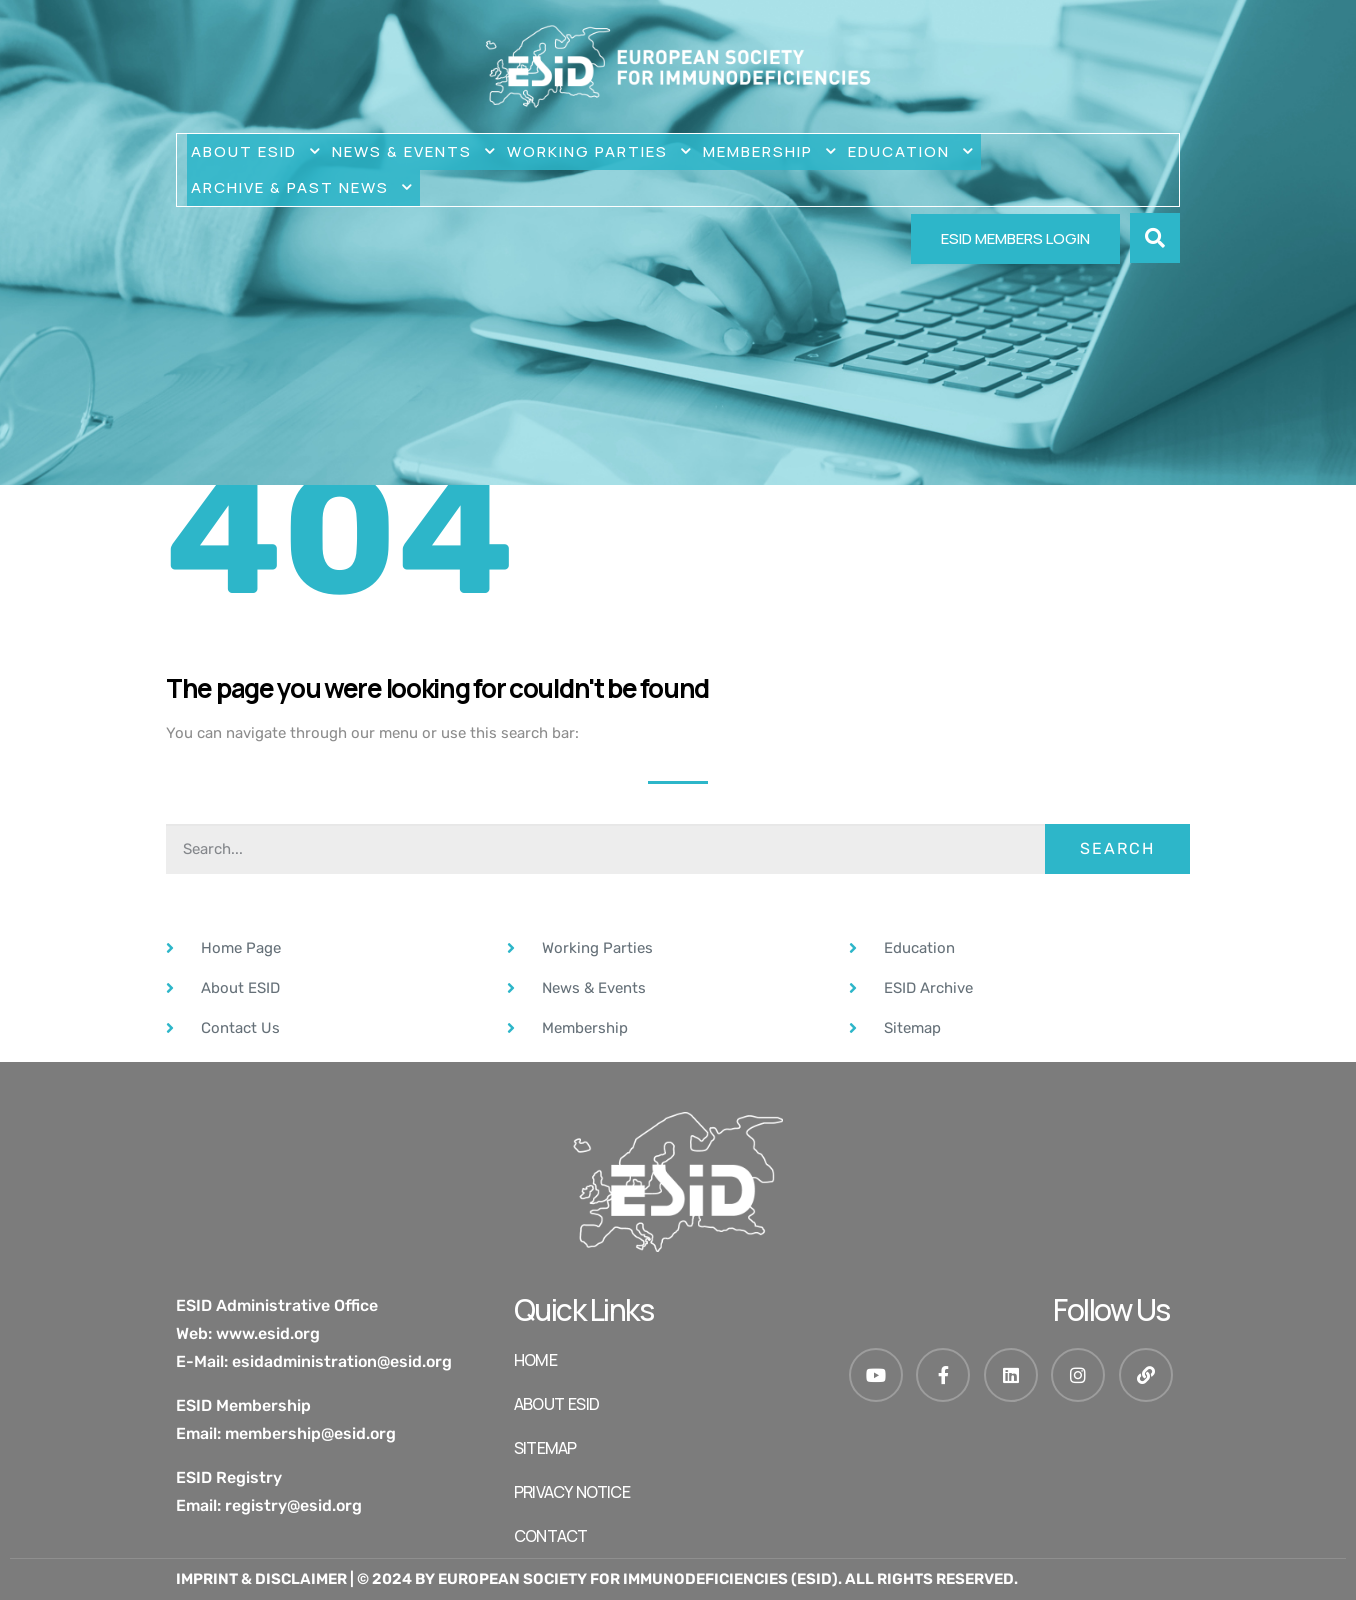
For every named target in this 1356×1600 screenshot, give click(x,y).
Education (912, 152)
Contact (550, 1536)
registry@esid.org (293, 1505)
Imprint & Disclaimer (261, 1579)
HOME (535, 1360)
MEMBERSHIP (771, 152)
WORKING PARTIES (601, 152)
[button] (1155, 238)
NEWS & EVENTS (415, 152)
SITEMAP (545, 1448)
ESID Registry (229, 1477)
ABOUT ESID (257, 152)
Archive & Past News (303, 188)
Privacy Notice (572, 1492)
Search (1117, 848)
